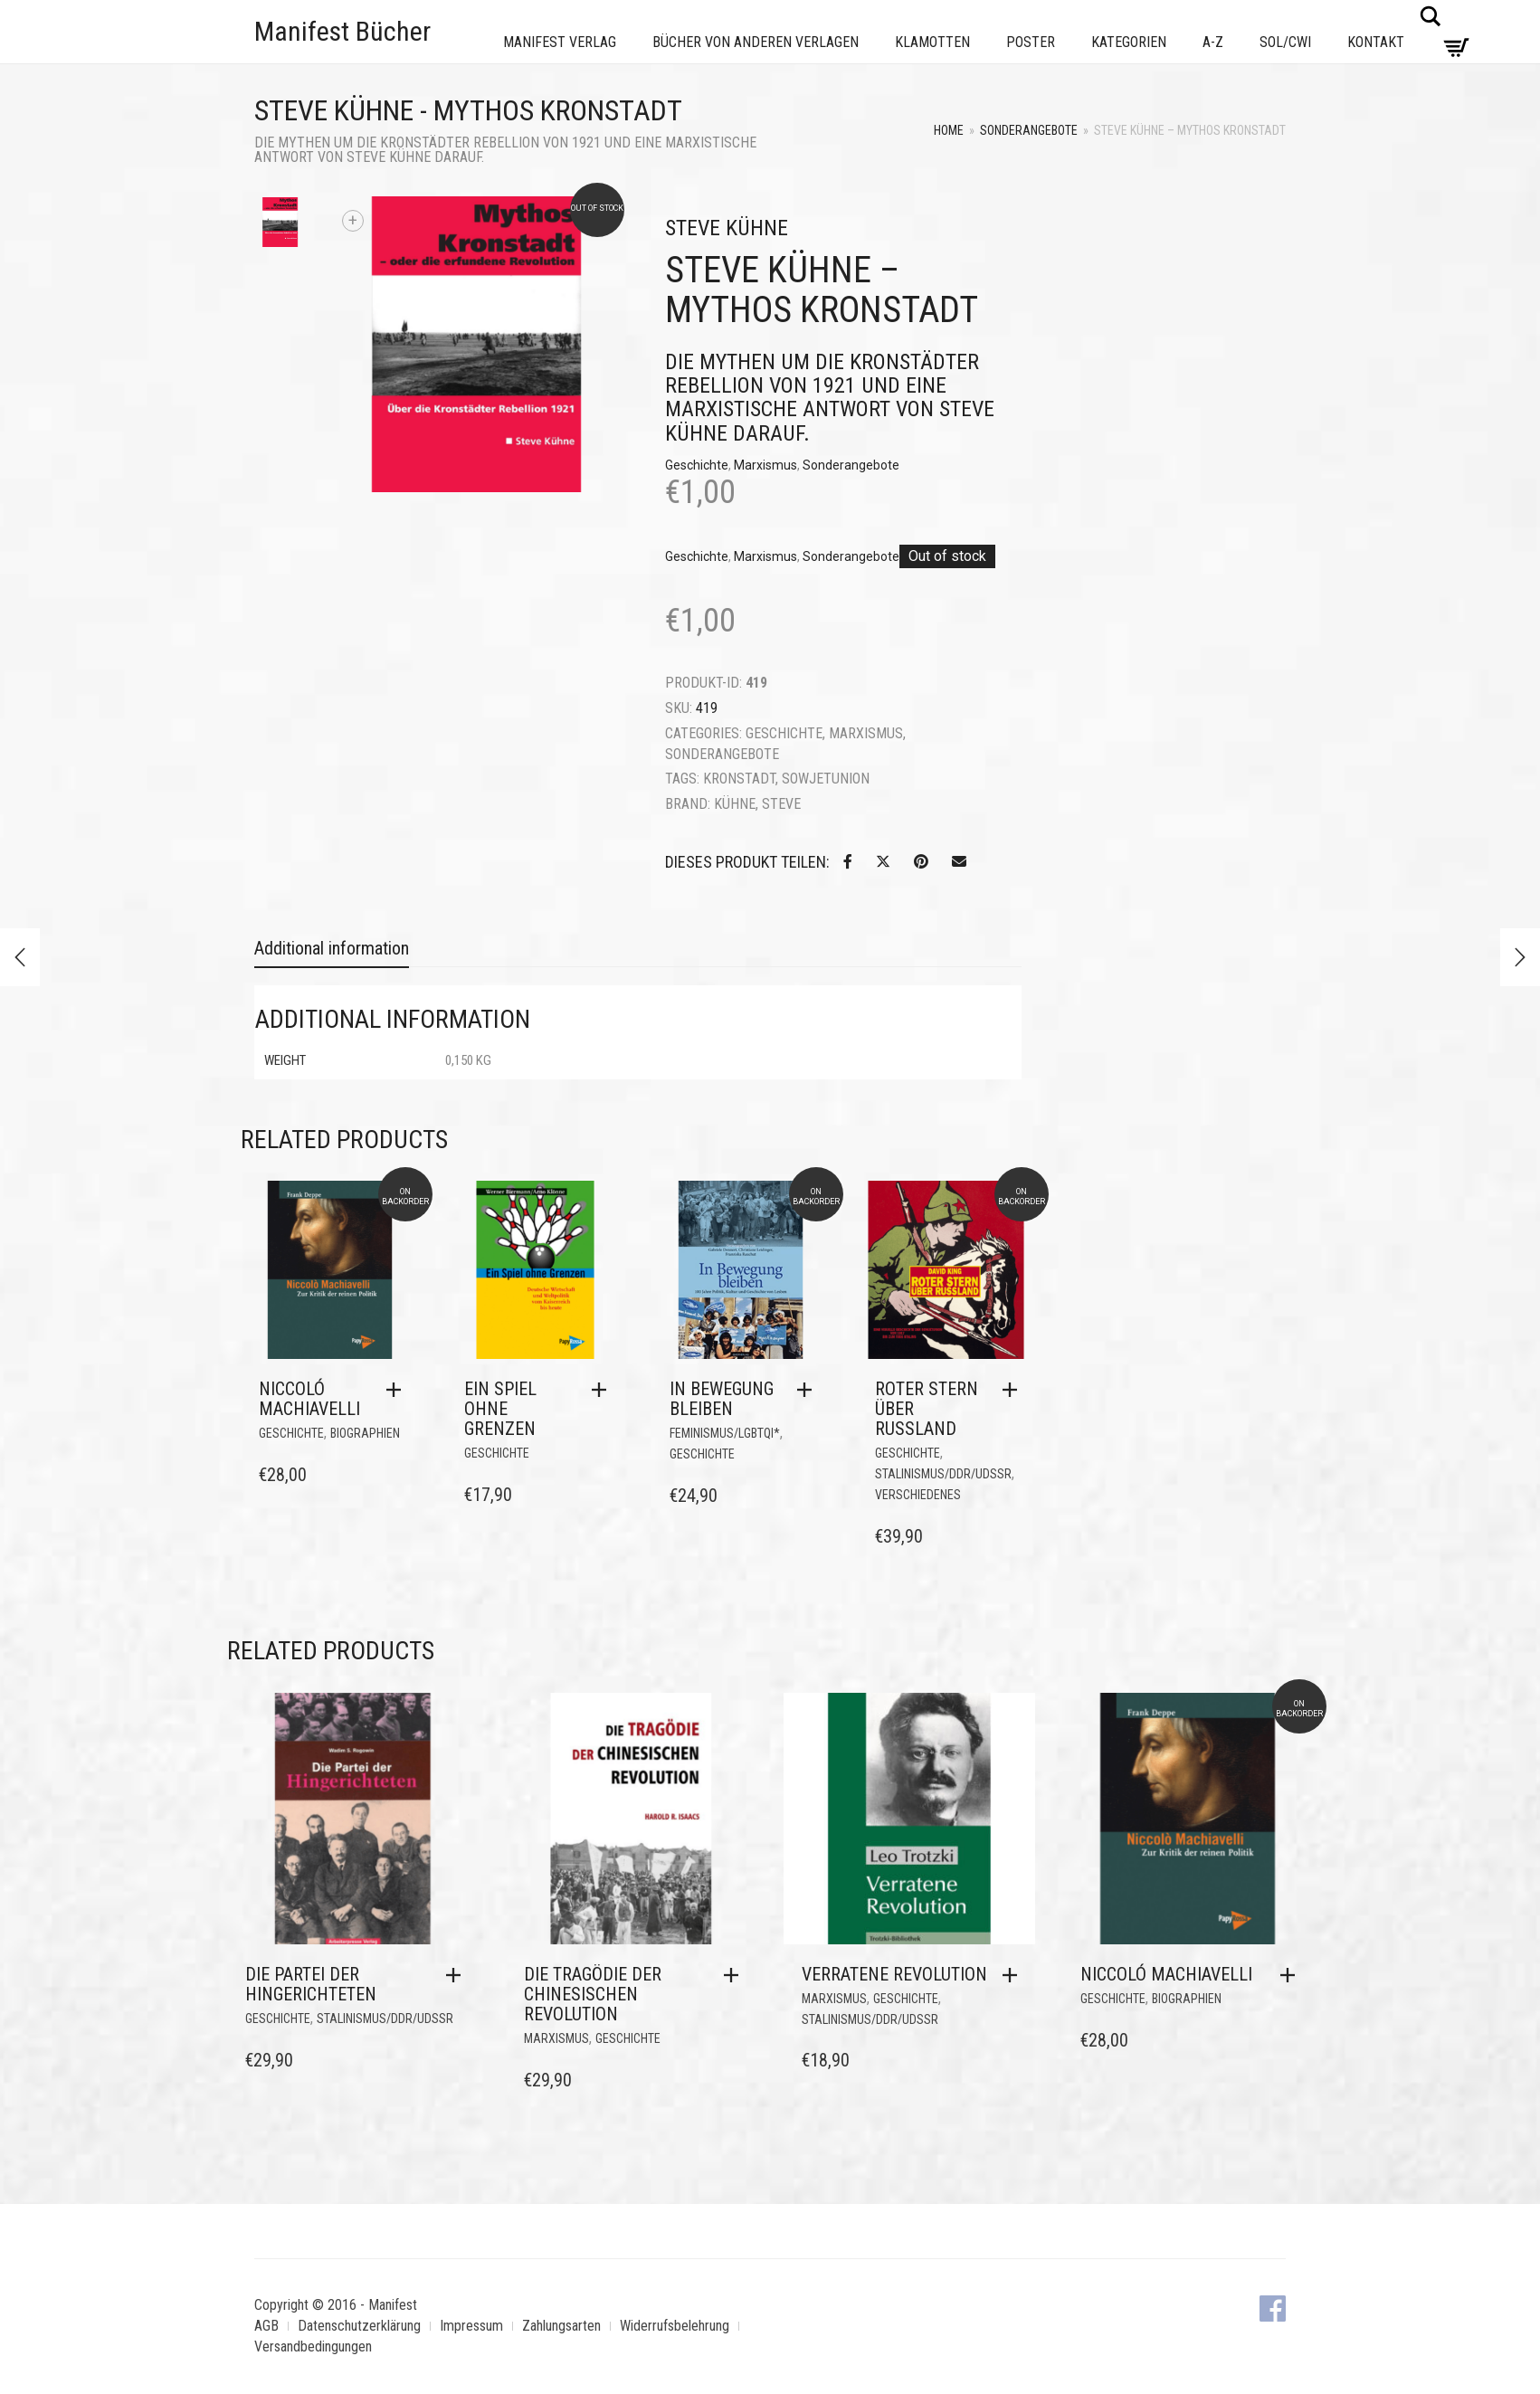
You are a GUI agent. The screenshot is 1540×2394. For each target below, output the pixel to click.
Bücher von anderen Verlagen (755, 42)
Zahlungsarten (561, 2325)
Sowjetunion (826, 778)
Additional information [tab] (331, 948)
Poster (1030, 42)
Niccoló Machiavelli (309, 1399)
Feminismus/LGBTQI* (725, 1433)
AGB (266, 2325)
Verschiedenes (918, 1494)
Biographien (365, 1433)
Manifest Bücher (342, 31)
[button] (398, 1390)
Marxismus (765, 465)
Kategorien (1128, 42)
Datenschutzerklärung (359, 2325)
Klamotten (932, 42)
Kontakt (1375, 42)
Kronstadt (739, 778)
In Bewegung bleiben (722, 1399)
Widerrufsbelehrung (674, 2325)
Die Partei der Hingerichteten (310, 1984)
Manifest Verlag (559, 42)
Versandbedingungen (313, 2346)
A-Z (1213, 42)
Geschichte (696, 465)
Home (949, 130)
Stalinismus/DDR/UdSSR (943, 1474)
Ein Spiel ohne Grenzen (500, 1408)
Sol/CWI (1285, 42)
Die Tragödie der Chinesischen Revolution (592, 1994)
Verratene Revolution (894, 1974)
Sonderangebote (1029, 130)
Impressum (471, 2325)
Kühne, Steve (757, 803)
